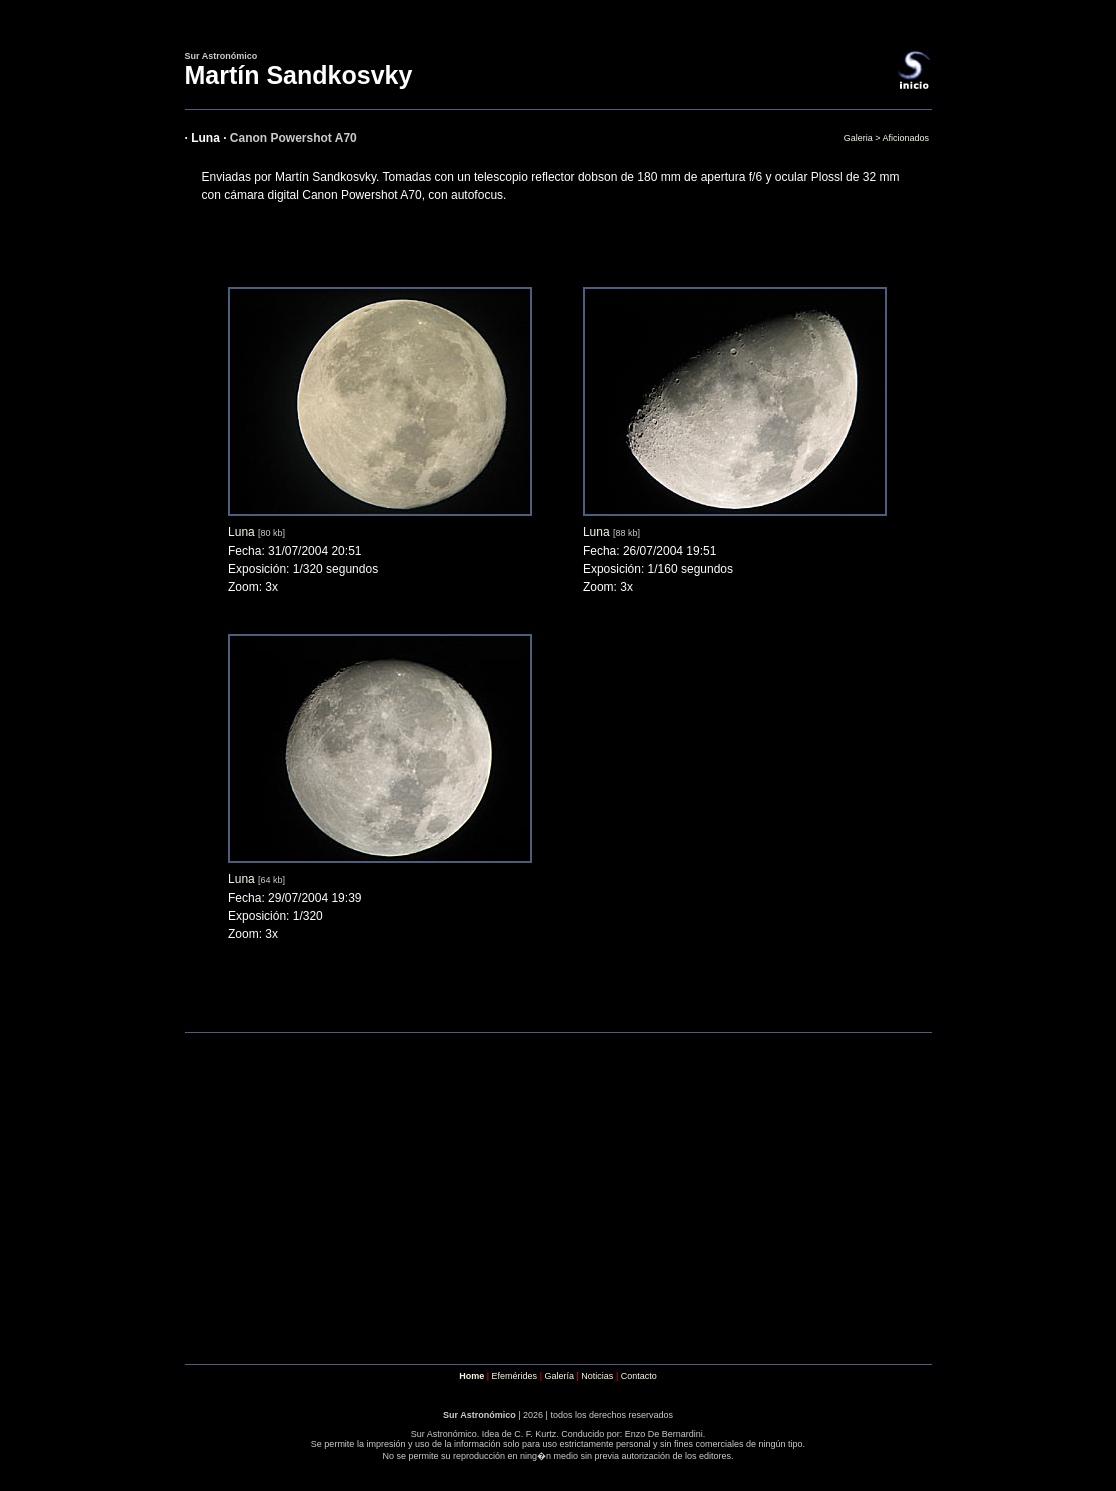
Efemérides (515, 1376)
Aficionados (905, 138)
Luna (241, 532)
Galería (559, 1376)
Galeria (858, 138)
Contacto (639, 1376)
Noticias (597, 1376)
